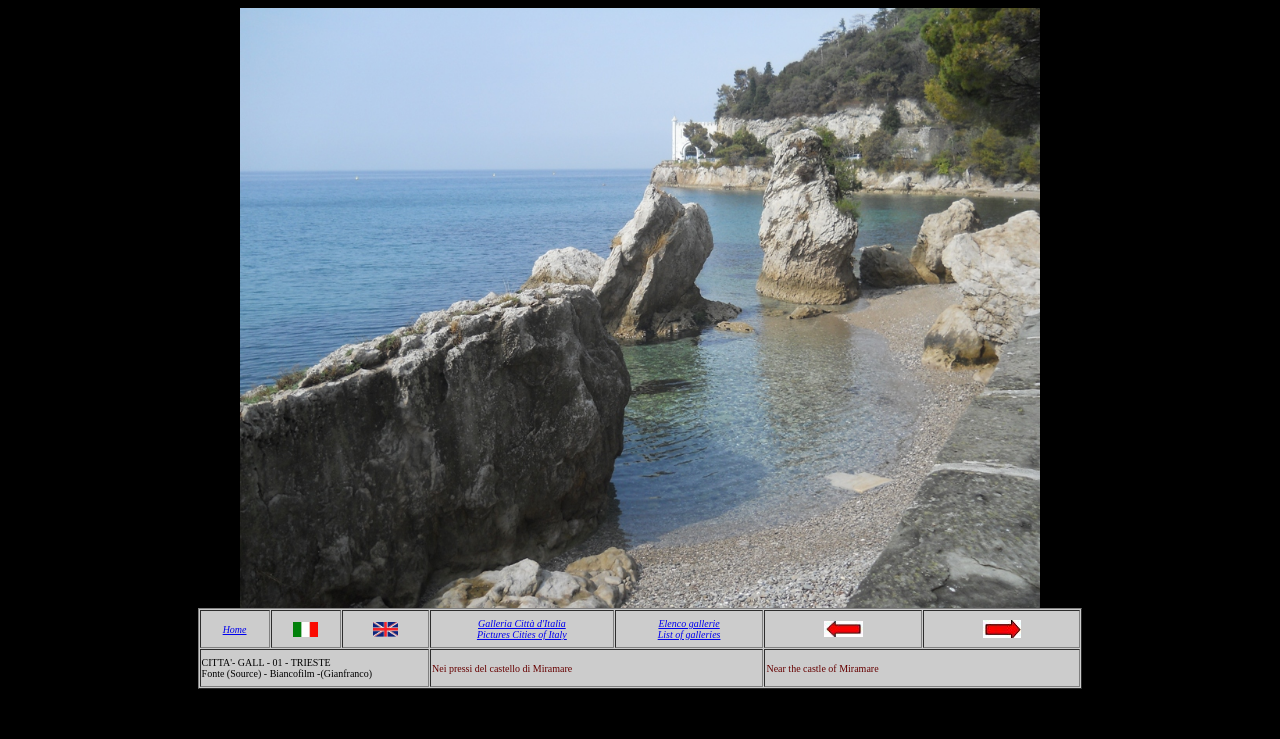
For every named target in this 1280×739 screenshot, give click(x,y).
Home (235, 629)
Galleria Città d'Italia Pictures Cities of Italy (522, 629)
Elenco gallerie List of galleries (689, 629)
